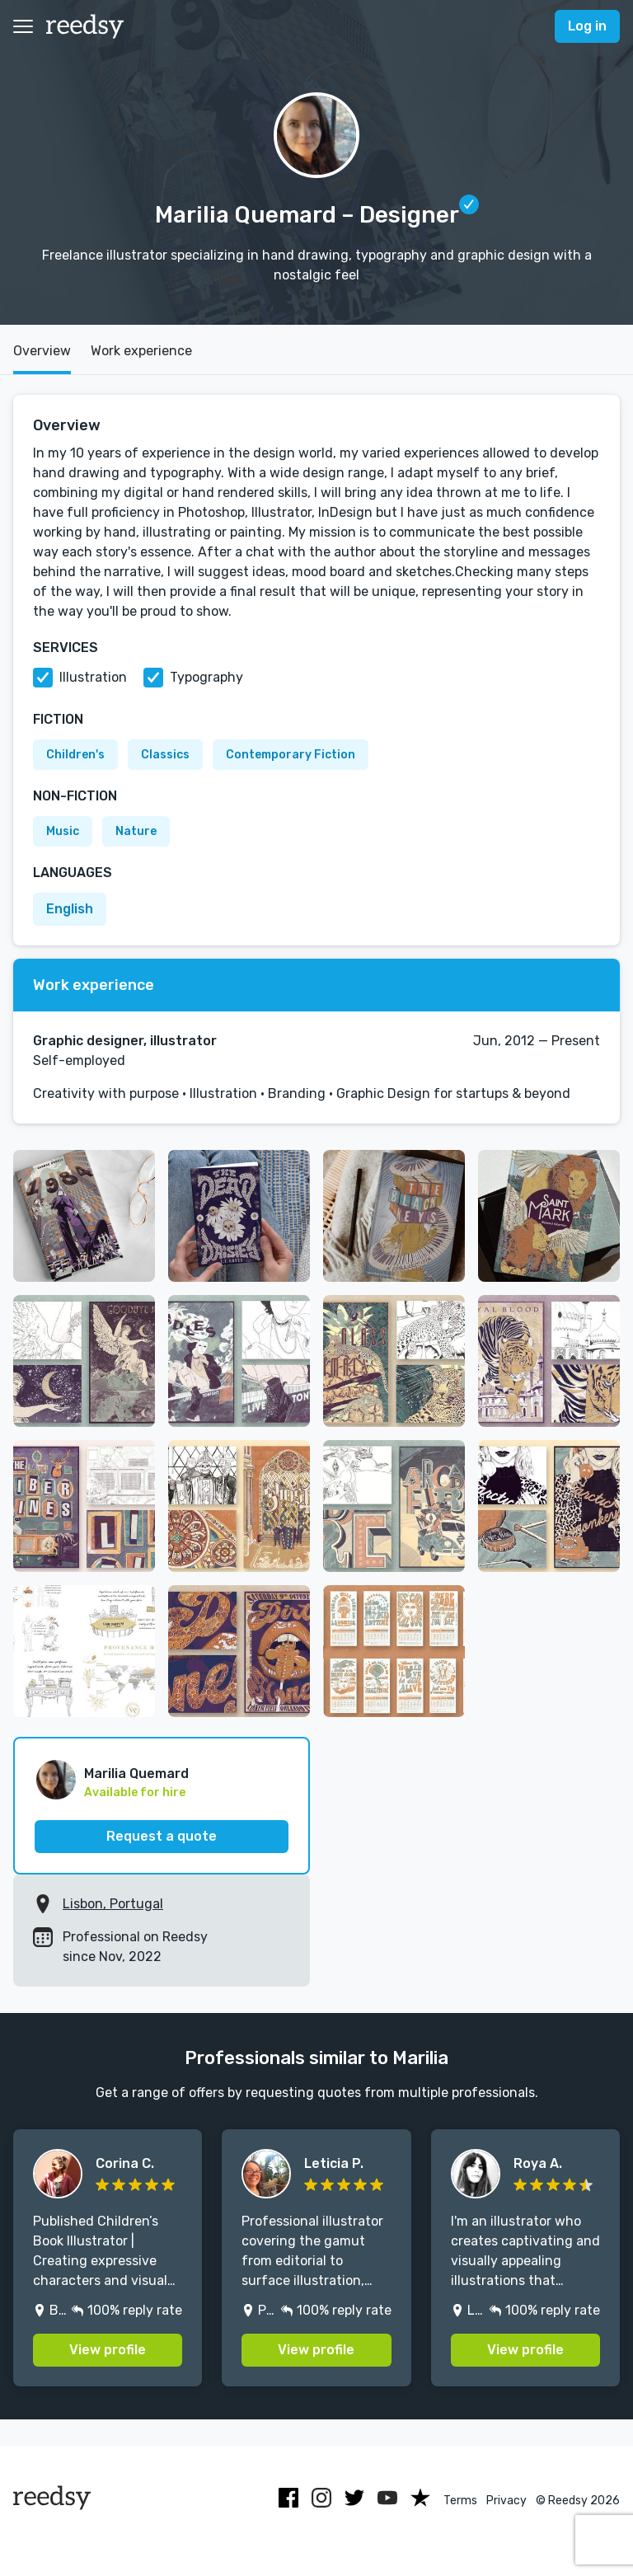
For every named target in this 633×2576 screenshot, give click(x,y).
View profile (107, 2350)
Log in (587, 26)
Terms (460, 2501)
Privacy (506, 2501)
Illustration (93, 677)
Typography (206, 677)
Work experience (141, 351)
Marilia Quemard (136, 1773)
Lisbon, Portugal (113, 1904)
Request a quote (161, 1836)
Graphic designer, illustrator (125, 1041)
